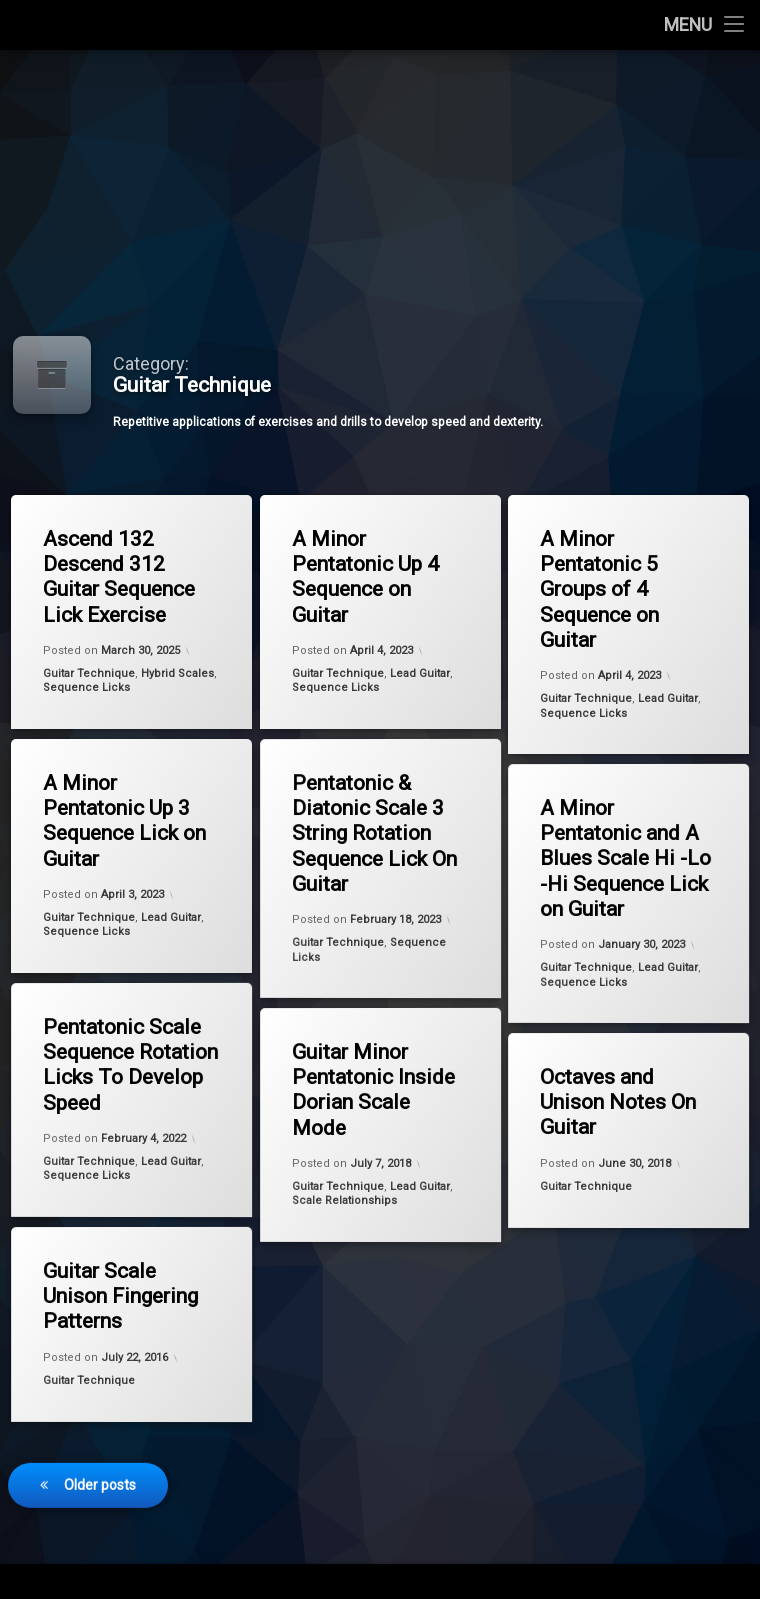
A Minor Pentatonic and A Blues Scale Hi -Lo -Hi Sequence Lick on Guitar (618, 854)
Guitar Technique (89, 673)
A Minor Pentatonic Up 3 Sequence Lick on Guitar (124, 821)
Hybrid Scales (177, 673)
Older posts (100, 1429)
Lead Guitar (420, 673)
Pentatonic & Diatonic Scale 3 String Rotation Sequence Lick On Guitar (367, 829)
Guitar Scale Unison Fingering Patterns (116, 1292)
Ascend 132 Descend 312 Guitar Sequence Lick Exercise (119, 577)
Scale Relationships (344, 1205)
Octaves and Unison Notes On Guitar (612, 1099)
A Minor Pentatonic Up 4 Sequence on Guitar (365, 577)
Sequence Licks (86, 687)
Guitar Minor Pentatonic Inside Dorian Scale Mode (367, 1085)
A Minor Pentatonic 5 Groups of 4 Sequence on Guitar (599, 589)
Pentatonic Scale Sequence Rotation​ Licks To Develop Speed (123, 1060)
